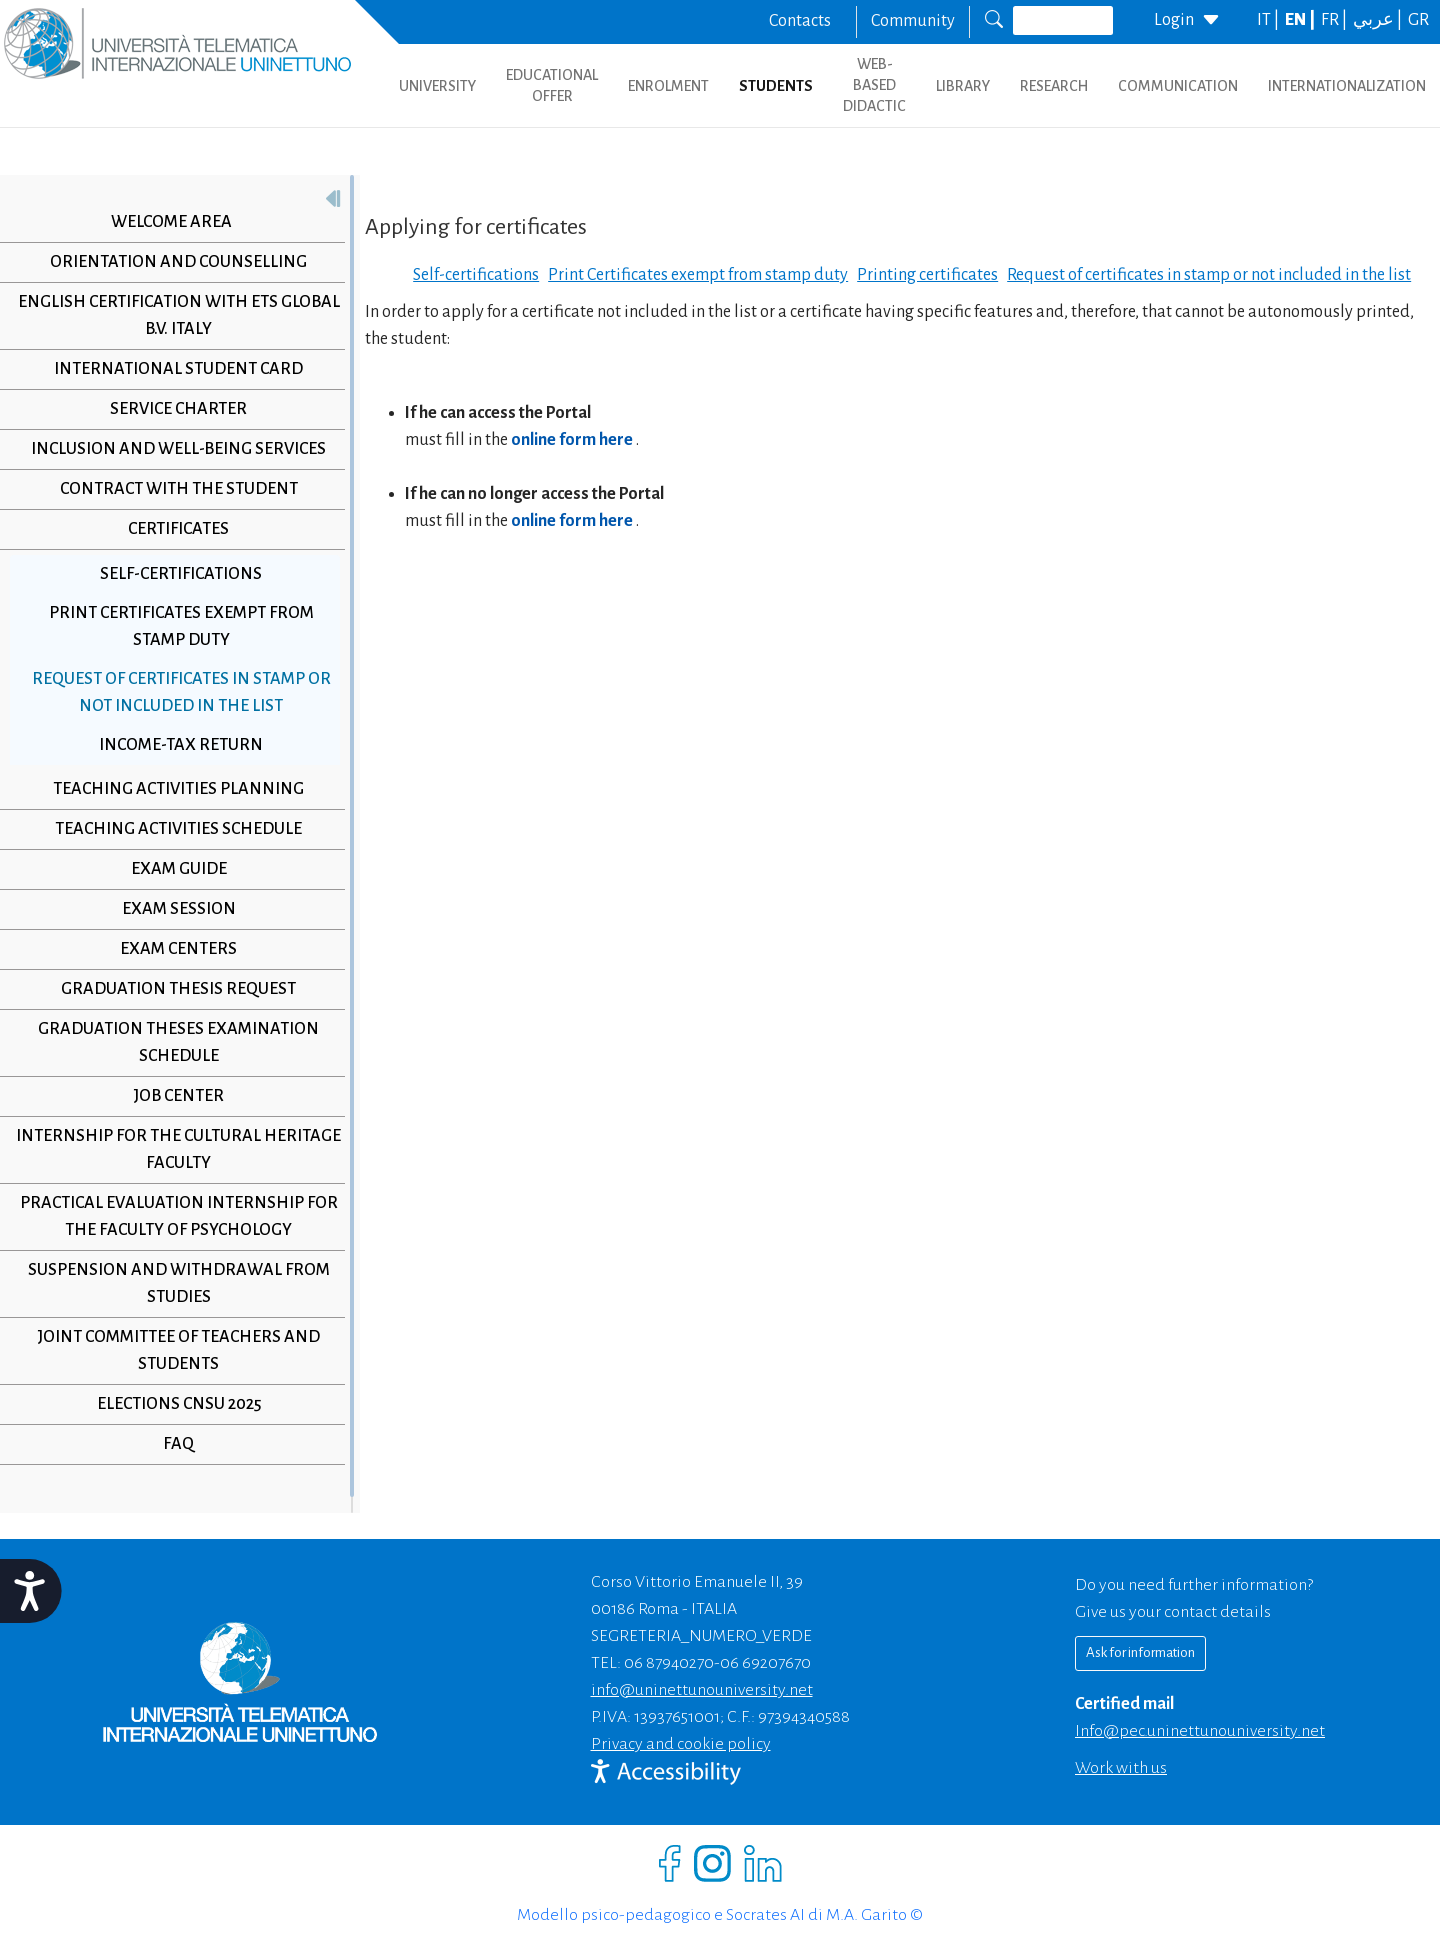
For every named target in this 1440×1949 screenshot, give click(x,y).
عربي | (1379, 20)
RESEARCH (1054, 86)
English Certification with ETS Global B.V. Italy (179, 315)
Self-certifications (181, 574)
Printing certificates (927, 275)
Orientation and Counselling (178, 262)
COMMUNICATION (1178, 86)
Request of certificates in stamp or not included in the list (181, 692)
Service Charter (178, 409)
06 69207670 (765, 1663)
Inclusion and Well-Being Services (178, 449)
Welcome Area (171, 222)
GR (1418, 20)
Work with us (1121, 1768)
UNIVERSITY (437, 86)
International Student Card (178, 369)
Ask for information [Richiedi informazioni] (1140, 1652)
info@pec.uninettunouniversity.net (1200, 1731)
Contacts (800, 21)
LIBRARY (963, 86)
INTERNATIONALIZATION (1347, 86)
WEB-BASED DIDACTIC (874, 85)
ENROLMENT (668, 86)
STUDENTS (776, 86)
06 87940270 (669, 1663)
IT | (1269, 20)
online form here (573, 440)
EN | (1301, 20)
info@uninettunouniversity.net (702, 1690)
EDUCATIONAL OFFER (552, 85)
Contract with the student (179, 489)
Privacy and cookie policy (681, 1744)
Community (913, 21)
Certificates (178, 529)
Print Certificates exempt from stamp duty (181, 626)
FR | (1335, 20)
